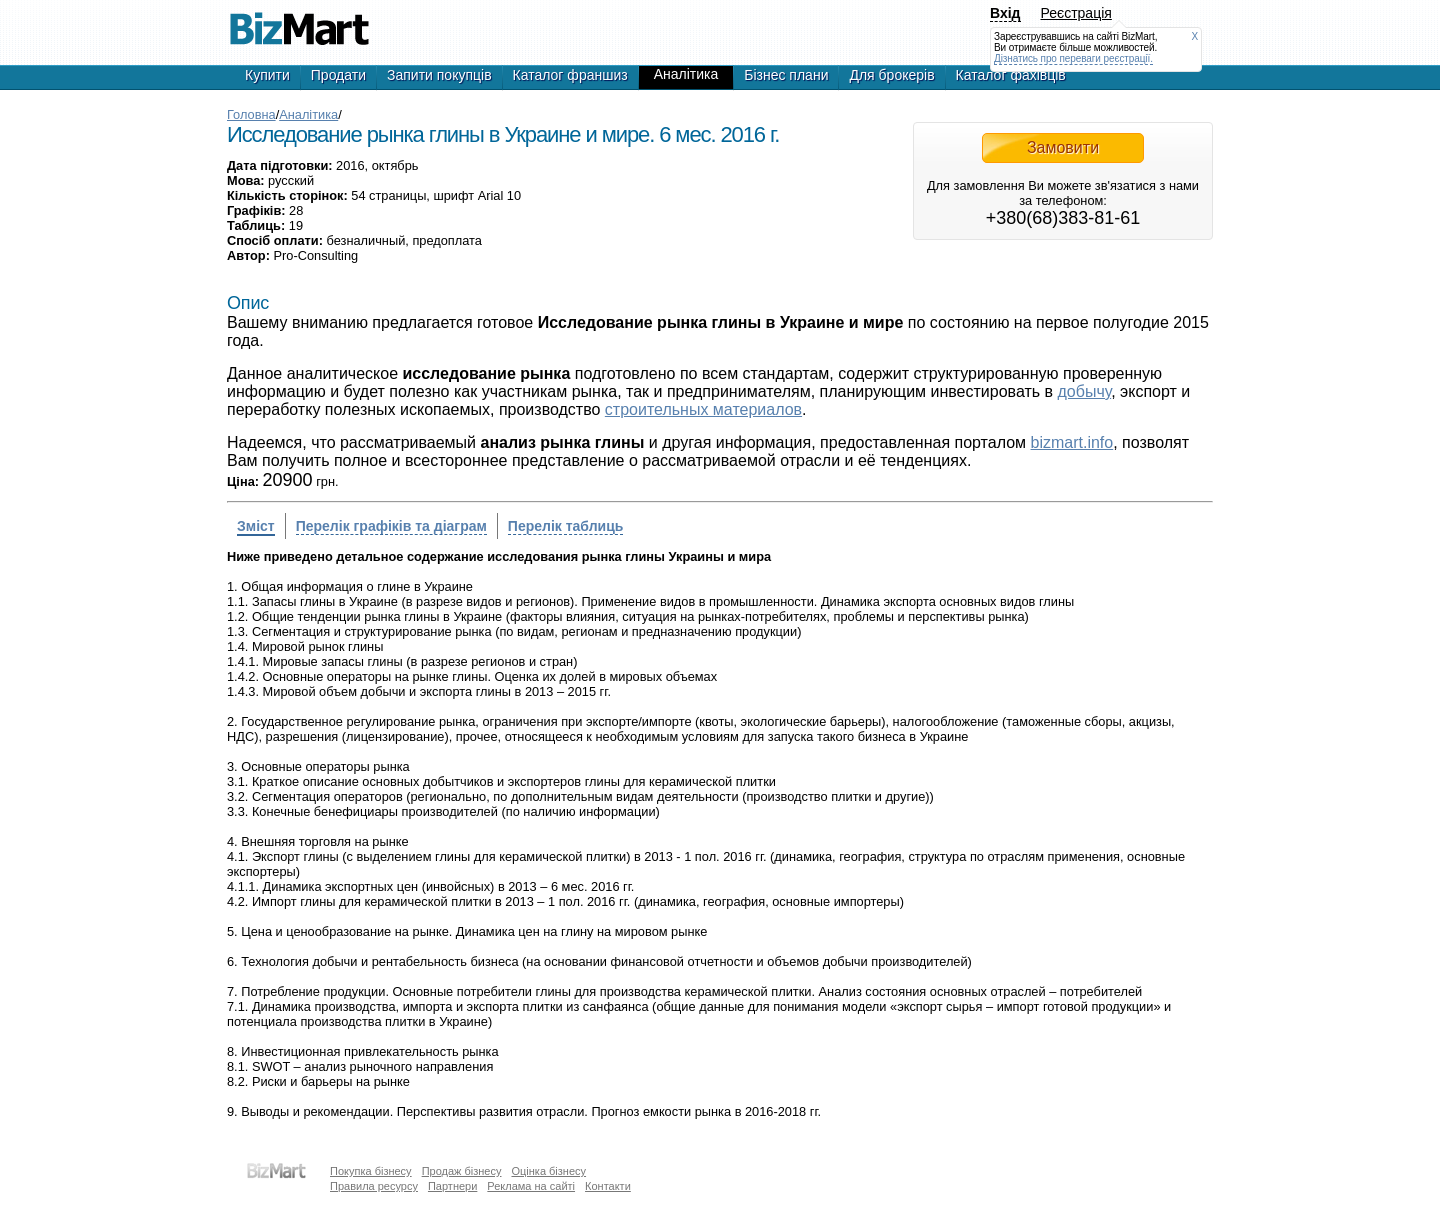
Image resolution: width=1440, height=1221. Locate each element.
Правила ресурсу (374, 1186)
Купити (267, 75)
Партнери (452, 1186)
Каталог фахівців (1011, 75)
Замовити (1063, 147)
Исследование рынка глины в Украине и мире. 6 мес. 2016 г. (299, 20)
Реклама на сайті (531, 1186)
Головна (251, 114)
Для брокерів (891, 75)
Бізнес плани (786, 75)
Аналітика (686, 74)
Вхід (1005, 13)
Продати (338, 75)
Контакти (608, 1186)
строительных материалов (703, 409)
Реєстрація (1076, 13)
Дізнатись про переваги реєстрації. (1073, 58)
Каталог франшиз (570, 75)
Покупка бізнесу (371, 1171)
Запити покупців (439, 75)
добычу (1085, 391)
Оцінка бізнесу (548, 1171)
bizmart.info (1072, 442)
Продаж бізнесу (462, 1171)
